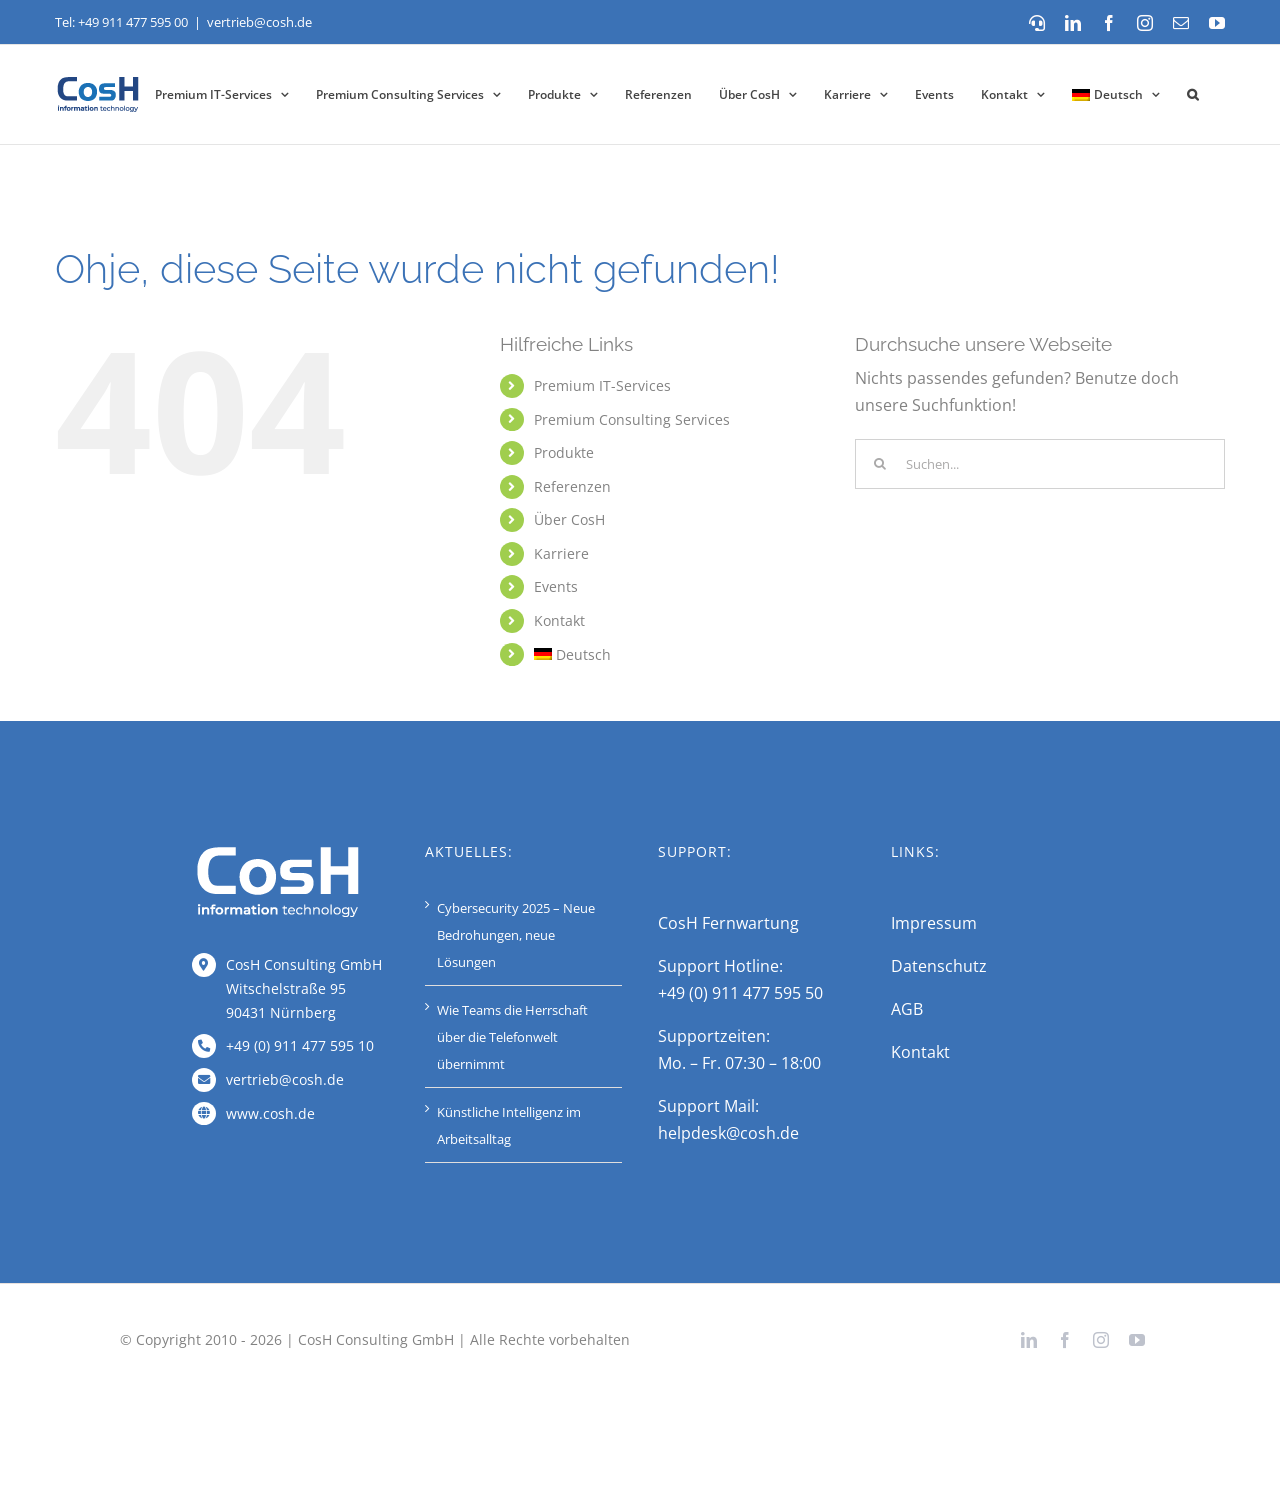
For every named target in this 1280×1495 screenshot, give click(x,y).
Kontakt (559, 620)
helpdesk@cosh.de (728, 1133)
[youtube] (1137, 1340)
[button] (1192, 94)
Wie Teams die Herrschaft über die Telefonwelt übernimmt (512, 1037)
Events (556, 586)
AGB (907, 1009)
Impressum (934, 923)
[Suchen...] (1040, 464)
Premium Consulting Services (632, 419)
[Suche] (880, 464)
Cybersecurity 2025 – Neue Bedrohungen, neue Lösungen (516, 935)
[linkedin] (1029, 1340)
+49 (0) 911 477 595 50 (740, 993)
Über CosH (569, 519)
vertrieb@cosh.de (259, 22)
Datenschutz (939, 966)
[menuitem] (1116, 94)
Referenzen (572, 486)
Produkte (564, 452)
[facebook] (1065, 1340)
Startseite (82, 211)
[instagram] (1101, 1340)
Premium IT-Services (602, 385)
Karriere (561, 553)
